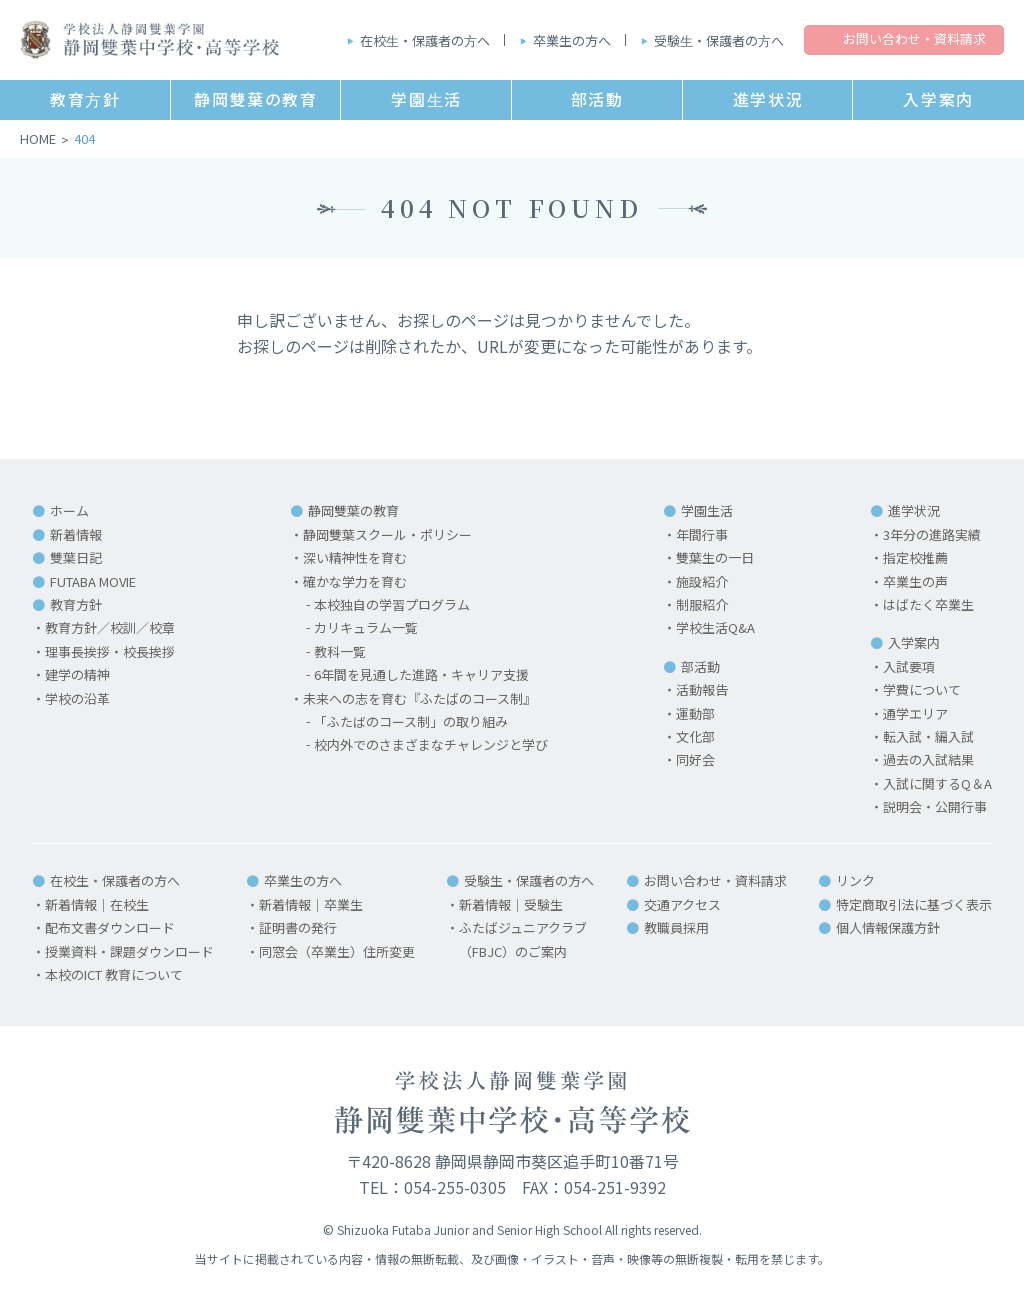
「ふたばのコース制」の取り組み (411, 721)
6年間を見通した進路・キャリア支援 (421, 674)
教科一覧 (340, 651)
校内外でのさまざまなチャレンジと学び (431, 744)
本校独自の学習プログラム (392, 604)
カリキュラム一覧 (366, 627)
